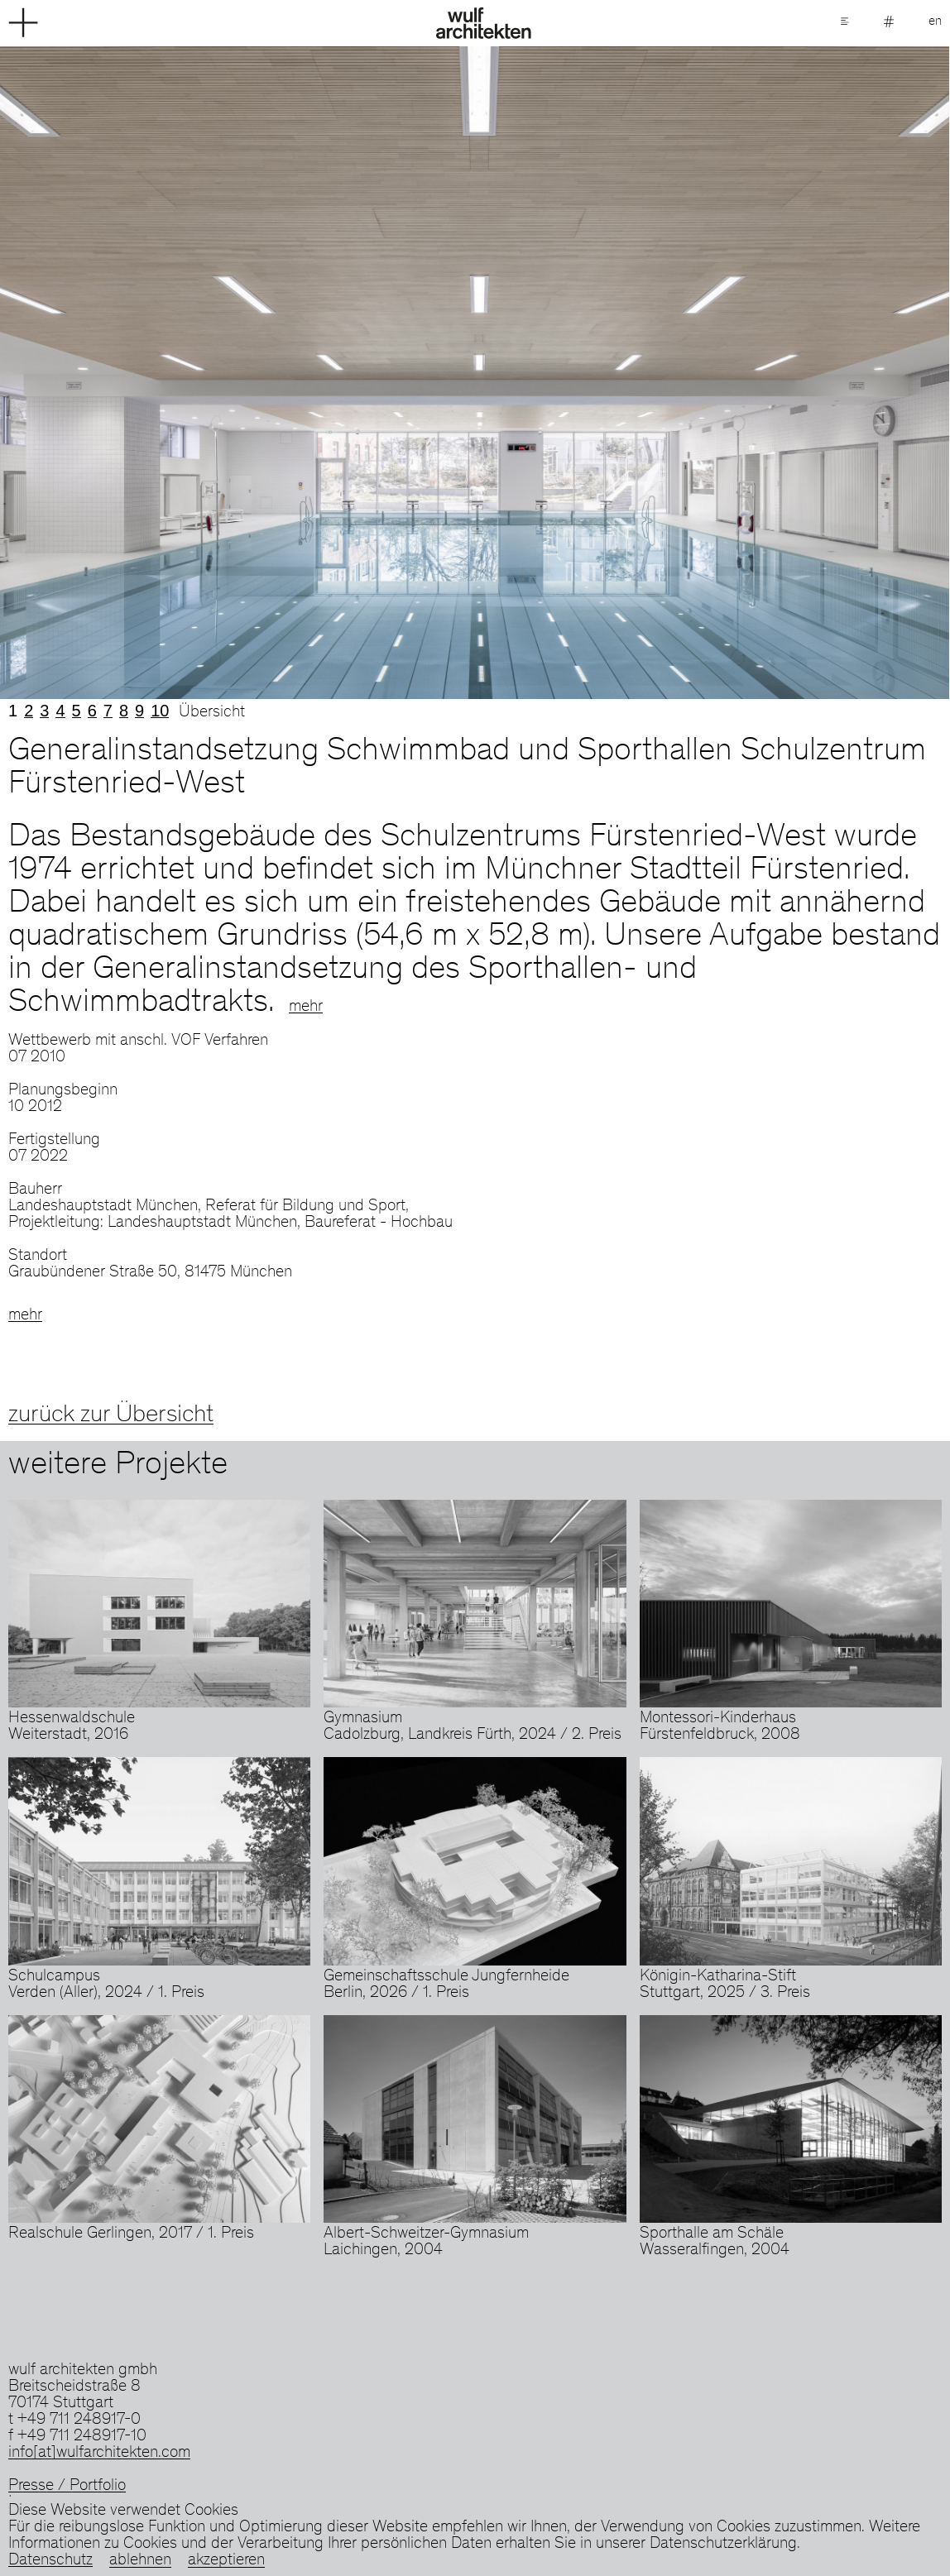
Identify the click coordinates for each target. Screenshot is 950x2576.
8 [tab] (123, 710)
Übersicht (212, 713)
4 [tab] (60, 710)
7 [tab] (108, 710)
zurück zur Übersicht (111, 1415)
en (935, 21)
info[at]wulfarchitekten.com (99, 2453)
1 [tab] (12, 710)
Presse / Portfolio (67, 2486)
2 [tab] (28, 710)
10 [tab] (160, 710)
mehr (306, 1007)
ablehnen (140, 2561)
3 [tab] (44, 710)
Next (712, 372)
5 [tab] (76, 710)
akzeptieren (226, 2561)
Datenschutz (50, 2561)
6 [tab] (92, 710)
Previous (237, 372)
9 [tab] (139, 710)
